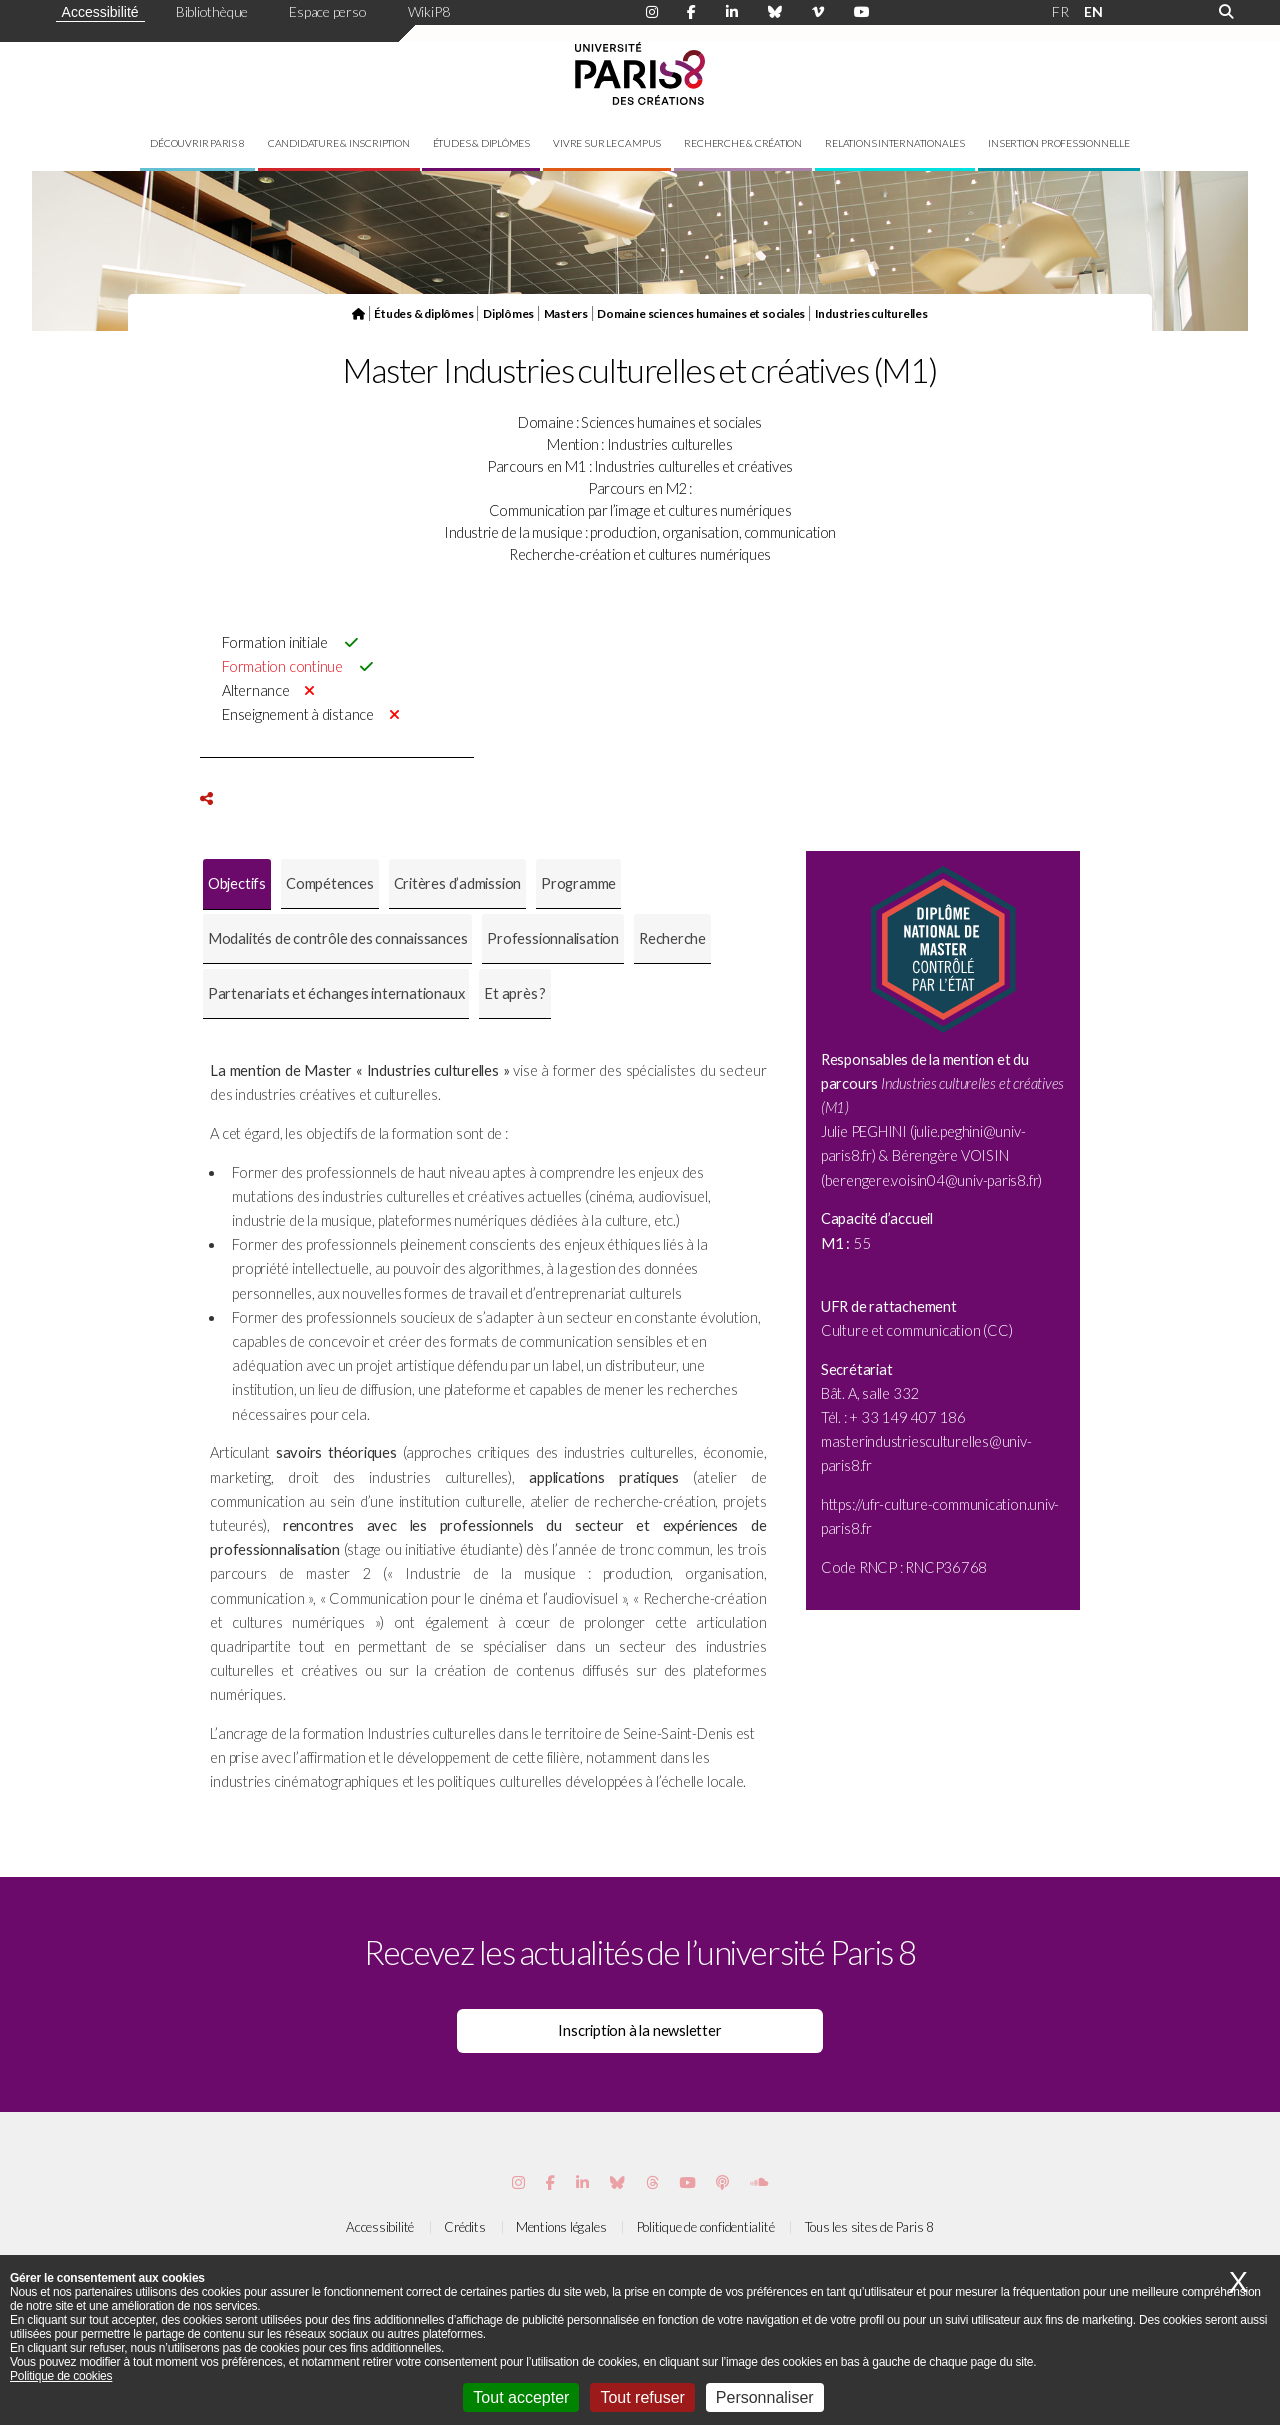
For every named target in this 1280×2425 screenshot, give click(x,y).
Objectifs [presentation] (237, 883)
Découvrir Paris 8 (197, 143)
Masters (566, 313)
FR (1060, 11)
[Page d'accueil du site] (358, 313)
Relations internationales (895, 143)
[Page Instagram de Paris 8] (652, 12)
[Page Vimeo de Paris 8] (582, 2182)
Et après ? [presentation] (515, 993)
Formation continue (282, 666)
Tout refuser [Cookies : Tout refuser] (642, 2397)
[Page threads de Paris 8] (652, 2182)
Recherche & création (743, 143)
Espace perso (327, 11)
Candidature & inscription (339, 143)
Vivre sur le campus (607, 143)
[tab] (237, 884)
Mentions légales (561, 2227)
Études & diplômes (481, 143)
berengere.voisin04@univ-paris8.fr (932, 1180)
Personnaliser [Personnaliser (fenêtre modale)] (765, 2397)
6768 (969, 1567)
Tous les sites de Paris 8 (870, 2227)
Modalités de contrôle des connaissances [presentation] (337, 938)
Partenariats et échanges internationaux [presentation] (336, 993)
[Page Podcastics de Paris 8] (722, 2182)
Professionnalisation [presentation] (553, 938)
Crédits (464, 2227)
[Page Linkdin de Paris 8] (732, 12)
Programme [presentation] (578, 883)
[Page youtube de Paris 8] (862, 12)
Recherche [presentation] (672, 938)
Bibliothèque (212, 11)
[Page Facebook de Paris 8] (691, 12)
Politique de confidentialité (706, 2227)
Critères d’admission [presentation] (458, 883)
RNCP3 (928, 1567)
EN (1093, 11)
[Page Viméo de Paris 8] (818, 12)
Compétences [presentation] (330, 883)
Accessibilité (100, 12)
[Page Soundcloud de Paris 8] (759, 2182)
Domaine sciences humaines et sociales (701, 313)
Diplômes (508, 313)
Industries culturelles (871, 313)
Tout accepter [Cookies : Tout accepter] (521, 2397)
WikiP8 (429, 11)
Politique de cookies (61, 2376)
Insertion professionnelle (1059, 143)
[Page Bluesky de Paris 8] (775, 12)
